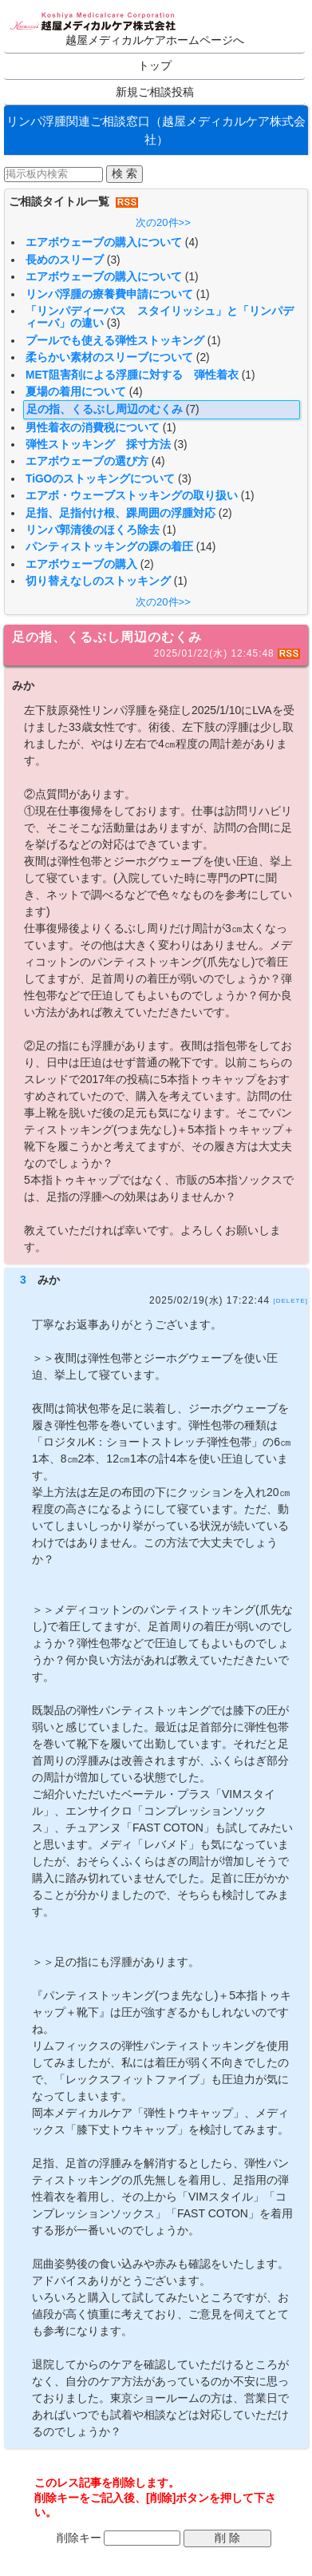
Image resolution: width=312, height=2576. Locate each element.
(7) (192, 409)
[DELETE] (290, 1300)
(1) (192, 277)
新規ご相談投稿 (155, 92)
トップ (155, 66)
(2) (203, 357)
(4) (192, 242)
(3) (113, 260)
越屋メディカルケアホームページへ (154, 40)
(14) (205, 547)
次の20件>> (163, 222)
